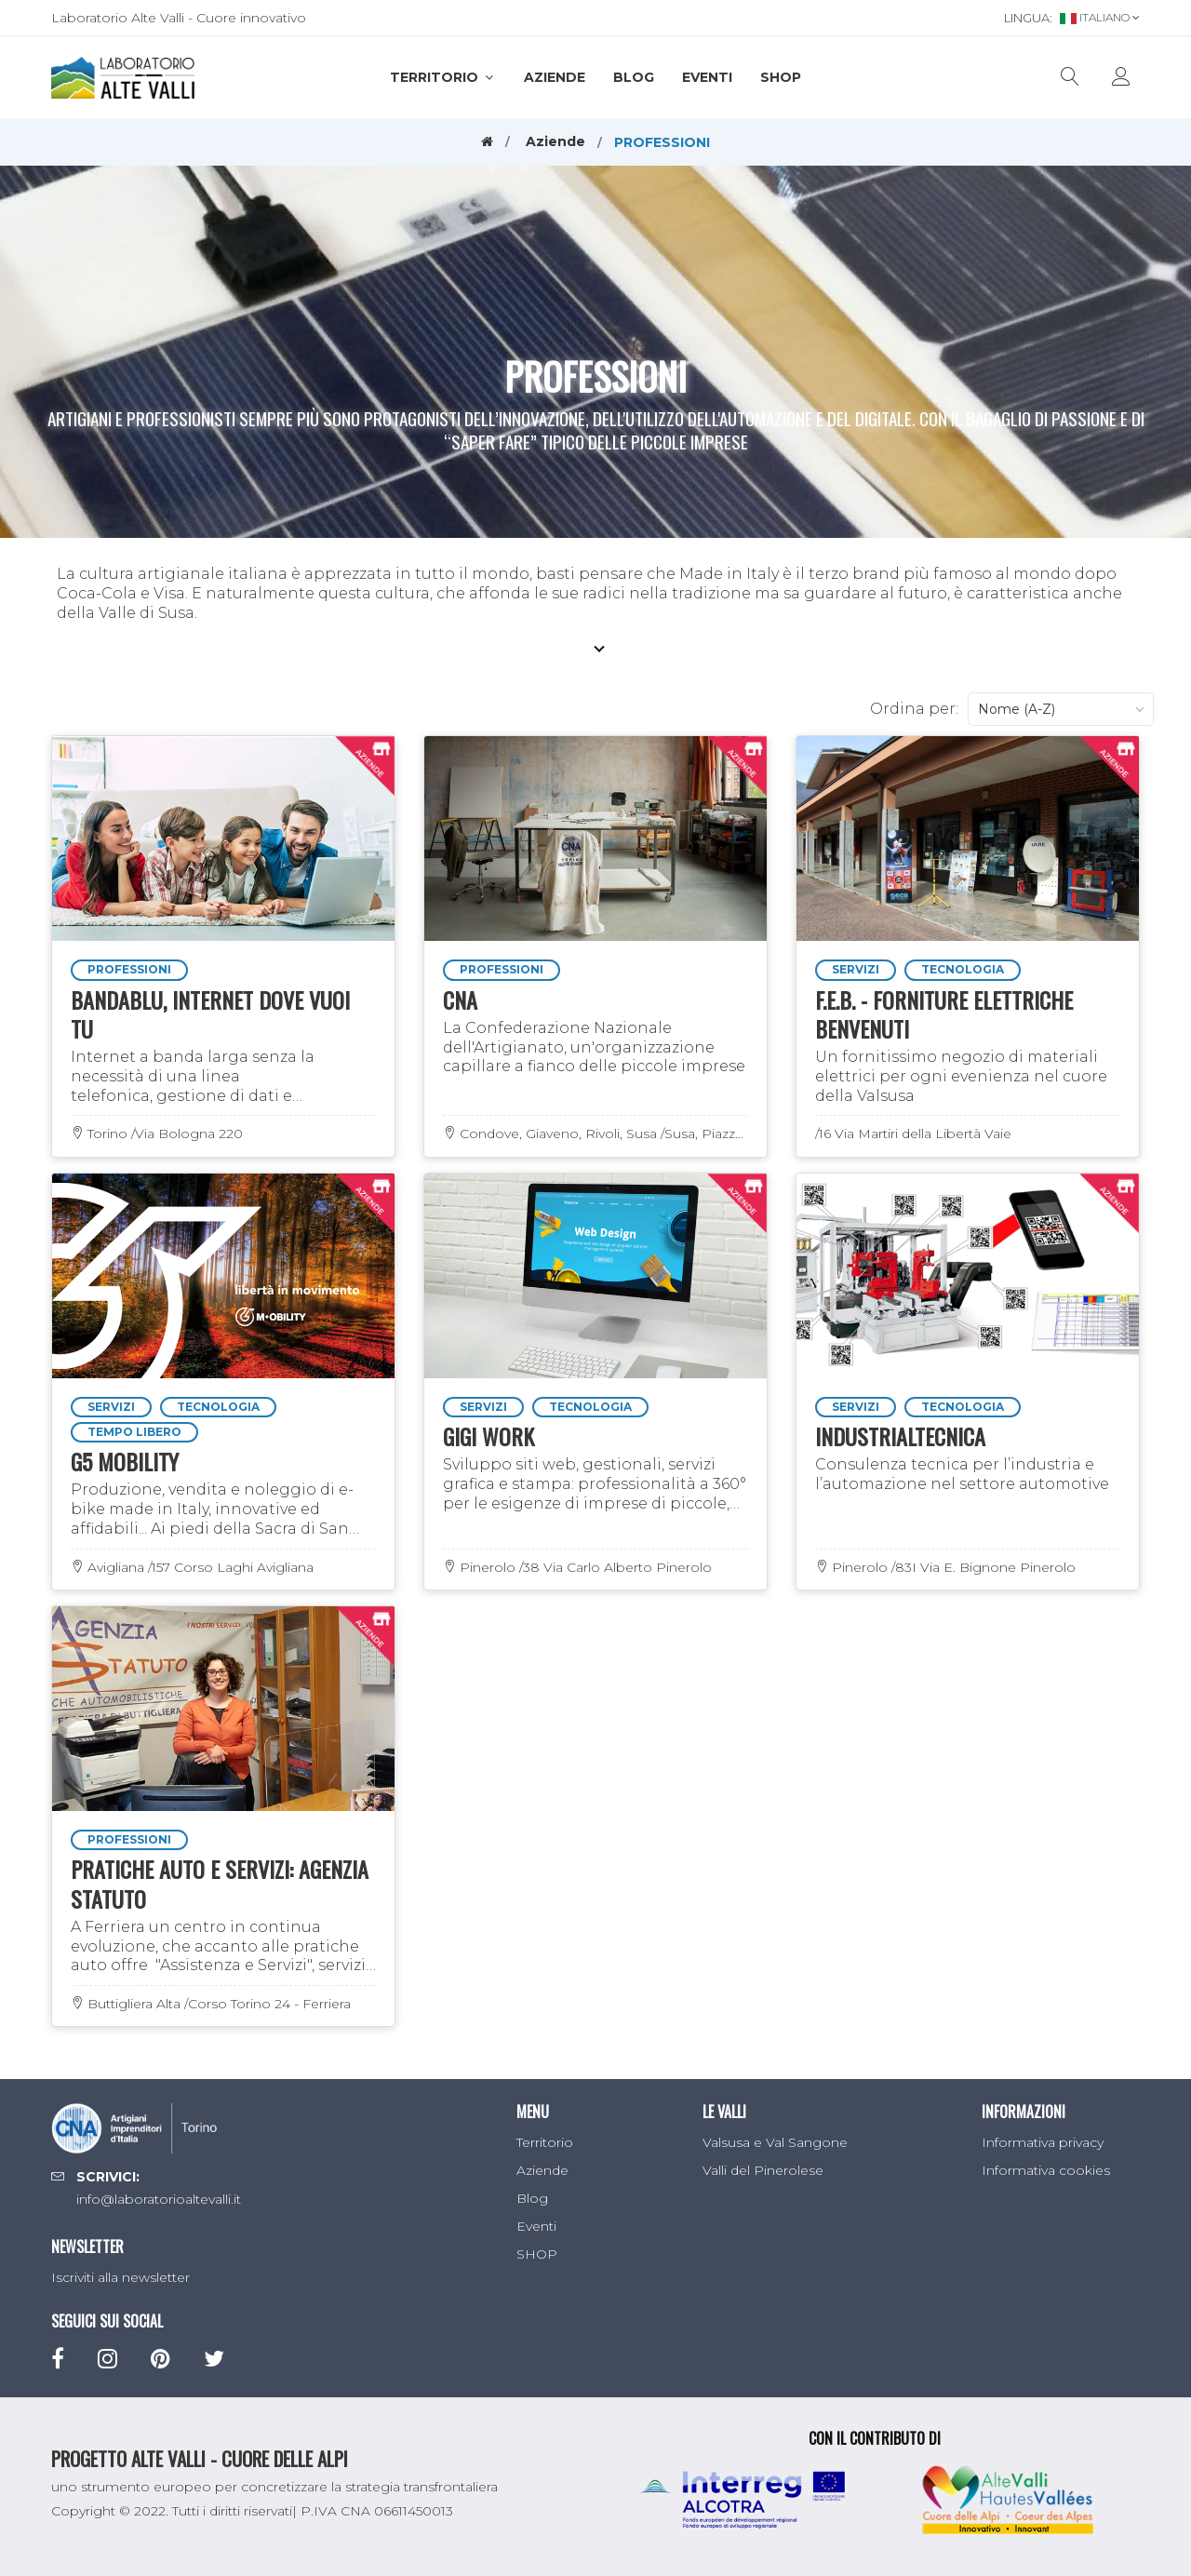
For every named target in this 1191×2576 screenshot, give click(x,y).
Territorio (443, 77)
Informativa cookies (1046, 2170)
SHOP (780, 77)
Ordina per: (914, 709)
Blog (633, 77)
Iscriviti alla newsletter (120, 2277)
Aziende (554, 77)
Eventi (707, 77)
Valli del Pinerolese (763, 2170)
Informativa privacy (1043, 2142)
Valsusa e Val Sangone (775, 2142)
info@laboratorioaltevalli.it (158, 2199)
